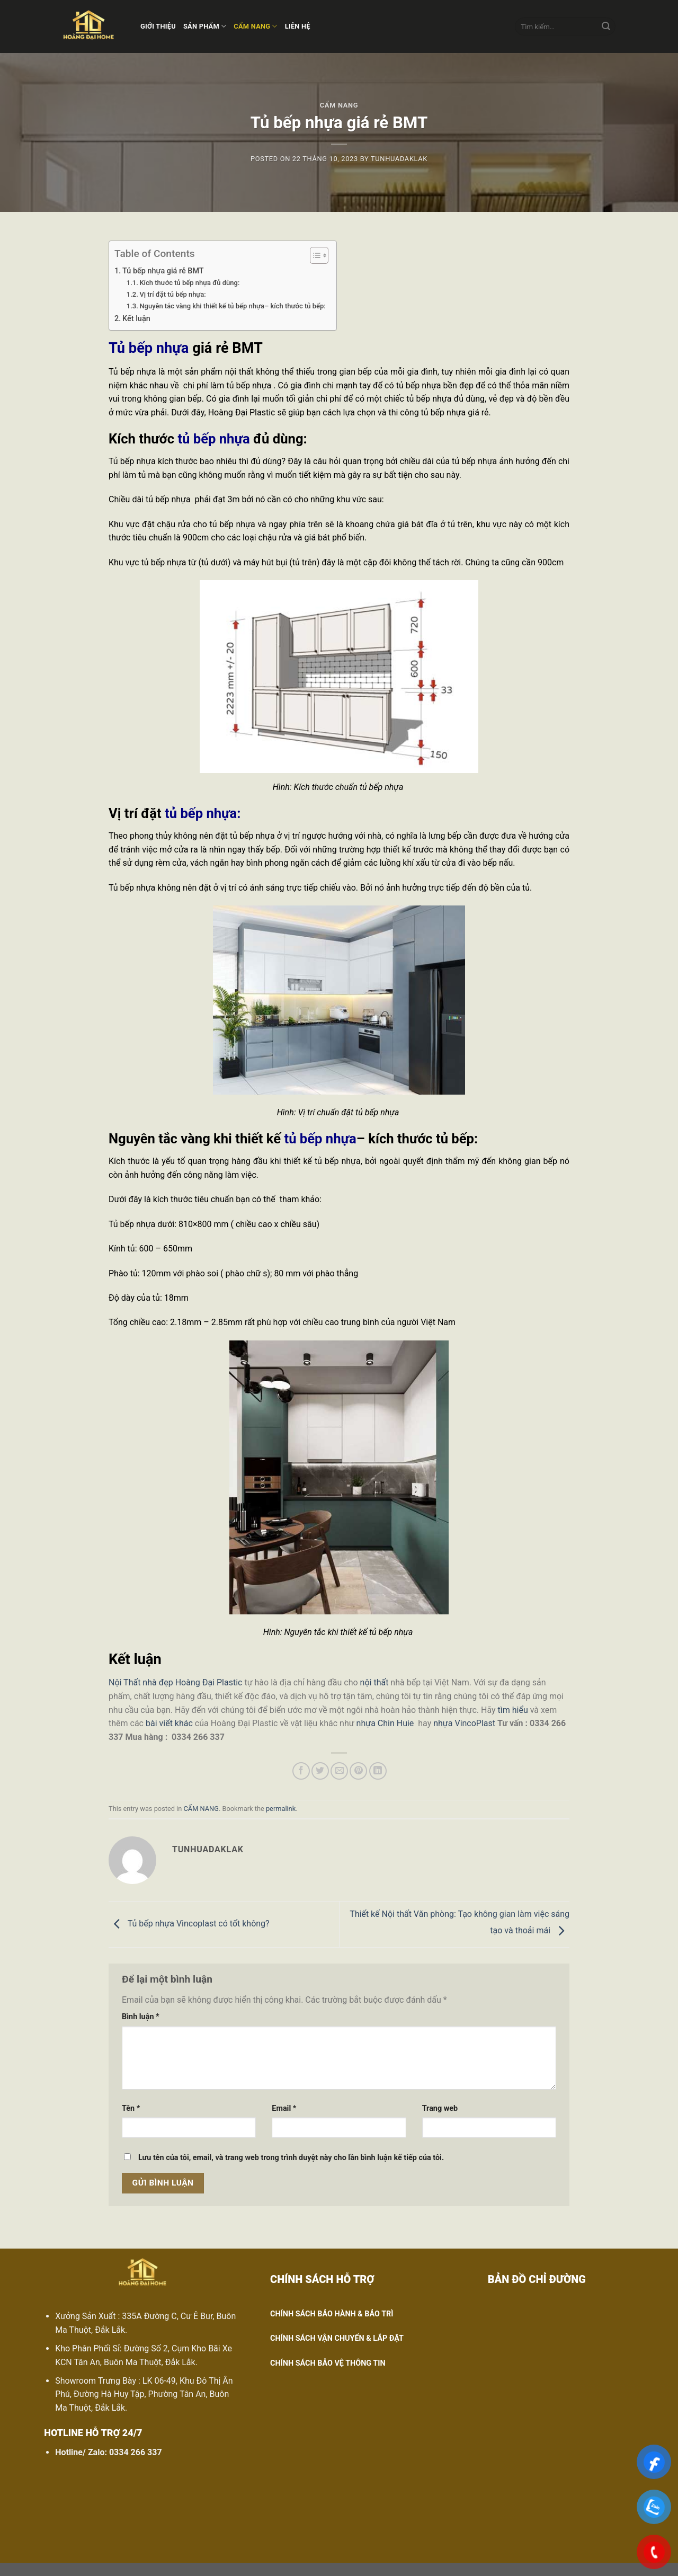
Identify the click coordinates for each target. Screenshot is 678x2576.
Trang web (440, 2108)
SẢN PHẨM (204, 26)
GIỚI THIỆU (158, 26)
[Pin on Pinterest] (358, 1771)
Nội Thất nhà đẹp (141, 1682)
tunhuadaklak (399, 159)
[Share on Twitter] (320, 1771)
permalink (281, 1809)
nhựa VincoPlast (464, 1723)
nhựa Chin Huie (385, 1723)
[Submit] (606, 26)
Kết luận (136, 318)
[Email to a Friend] (339, 1771)
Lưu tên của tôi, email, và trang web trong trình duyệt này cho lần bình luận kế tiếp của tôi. (291, 2157)
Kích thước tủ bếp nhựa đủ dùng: (189, 283)
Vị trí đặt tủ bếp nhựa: (172, 294)
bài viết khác (169, 1723)
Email (284, 2108)
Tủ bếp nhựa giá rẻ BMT (163, 271)
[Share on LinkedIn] (378, 1771)
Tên (131, 2108)
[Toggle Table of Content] (314, 255)
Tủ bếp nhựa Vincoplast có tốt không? (189, 1924)
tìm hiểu (513, 1710)
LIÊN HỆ (297, 26)
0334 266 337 (135, 2452)
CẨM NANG (255, 26)
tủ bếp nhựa (213, 439)
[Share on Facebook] (301, 1771)
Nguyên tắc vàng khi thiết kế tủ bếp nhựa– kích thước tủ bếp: (232, 306)
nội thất (374, 1682)
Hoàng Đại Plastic (209, 1682)
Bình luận (140, 2016)
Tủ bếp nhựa (149, 348)
